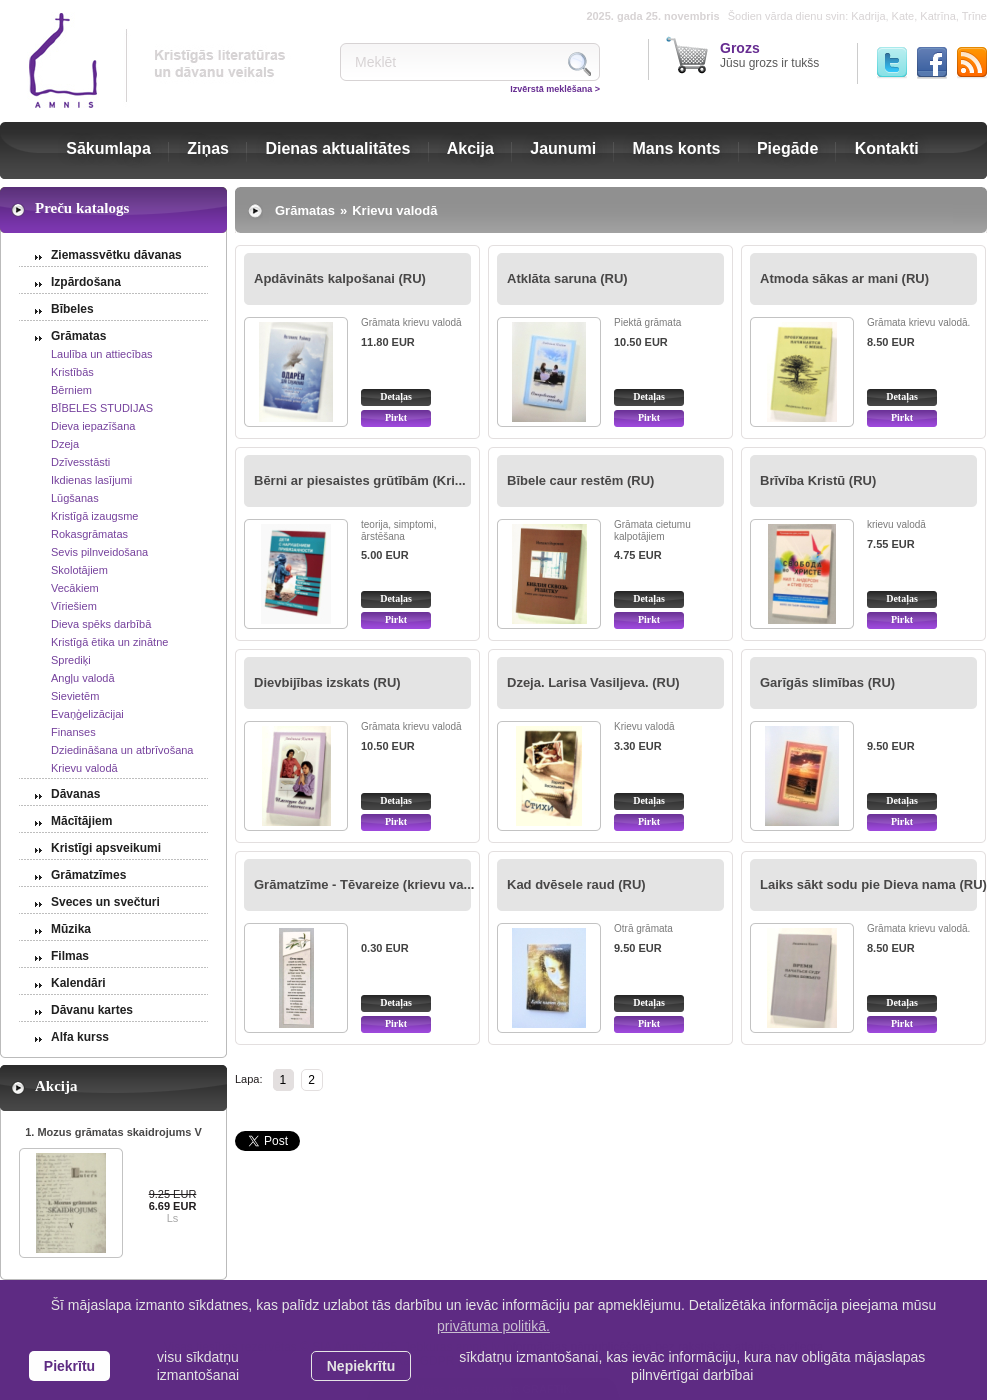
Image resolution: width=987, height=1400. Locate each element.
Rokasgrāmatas (89, 534)
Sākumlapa (108, 148)
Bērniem (71, 390)
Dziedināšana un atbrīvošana (122, 750)
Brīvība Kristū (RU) (818, 480)
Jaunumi (563, 148)
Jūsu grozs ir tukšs (769, 55)
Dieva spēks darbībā (101, 624)
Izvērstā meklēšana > (555, 89)
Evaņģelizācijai (87, 714)
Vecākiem (75, 588)
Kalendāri (78, 983)
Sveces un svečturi (105, 902)
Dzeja (65, 444)
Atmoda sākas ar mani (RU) (844, 278)
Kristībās (72, 372)
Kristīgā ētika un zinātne (109, 642)
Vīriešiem (74, 606)
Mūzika (71, 929)
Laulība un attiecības (102, 354)
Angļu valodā (83, 678)
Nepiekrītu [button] (361, 1366)
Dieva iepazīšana (93, 426)
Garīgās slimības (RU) (827, 682)
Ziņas (208, 148)
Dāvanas (75, 794)
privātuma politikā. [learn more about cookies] (493, 1326)
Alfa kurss (80, 1037)
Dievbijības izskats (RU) (327, 682)
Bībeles (72, 309)
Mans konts (677, 148)
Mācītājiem (81, 821)
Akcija (470, 148)
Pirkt (396, 417)
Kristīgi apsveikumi (106, 848)
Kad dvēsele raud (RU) (576, 884)
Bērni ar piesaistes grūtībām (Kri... (360, 480)
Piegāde (787, 148)
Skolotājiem (79, 570)
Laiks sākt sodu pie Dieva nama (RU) (873, 884)
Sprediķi (71, 660)
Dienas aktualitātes (337, 148)
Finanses (73, 732)
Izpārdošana (86, 282)
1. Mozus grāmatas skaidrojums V (113, 1132)
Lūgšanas (75, 498)
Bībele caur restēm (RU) (580, 480)
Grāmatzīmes (88, 875)
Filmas (70, 956)
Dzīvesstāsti (80, 462)
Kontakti (887, 148)
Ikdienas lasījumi (91, 480)
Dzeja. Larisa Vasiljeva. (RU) (593, 682)
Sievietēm (75, 696)
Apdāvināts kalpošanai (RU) (340, 278)
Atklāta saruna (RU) (567, 278)
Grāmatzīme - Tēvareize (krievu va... (364, 884)
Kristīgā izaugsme (94, 516)
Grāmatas (78, 336)
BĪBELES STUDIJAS (102, 408)
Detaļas (396, 396)
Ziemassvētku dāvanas (116, 255)
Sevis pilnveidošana (99, 552)
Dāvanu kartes (92, 1010)
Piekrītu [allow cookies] (69, 1366)
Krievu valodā (84, 768)
